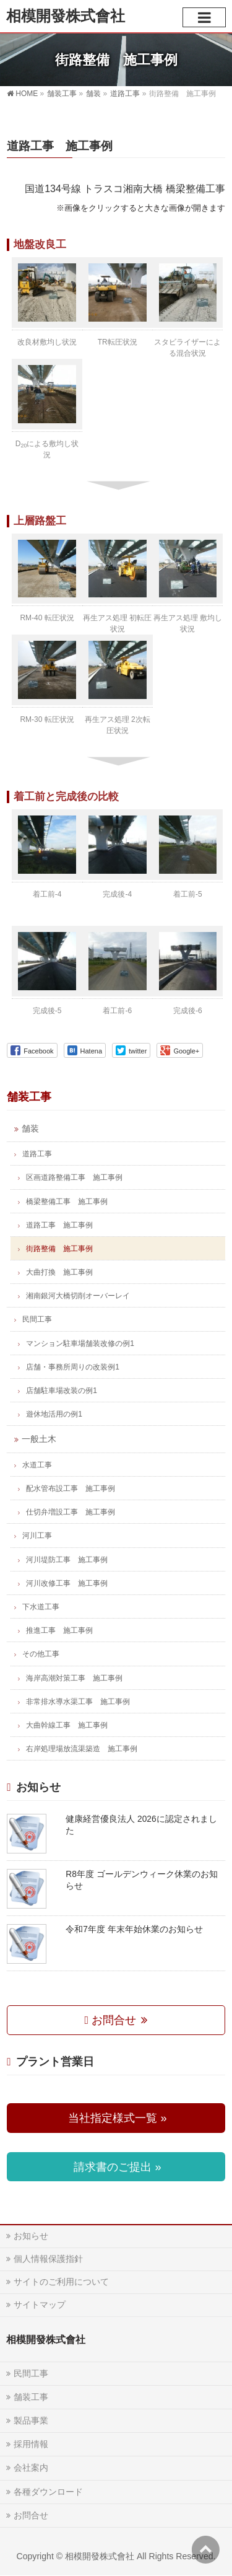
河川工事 (37, 1535)
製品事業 (31, 2420)
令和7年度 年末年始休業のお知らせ (134, 1929)
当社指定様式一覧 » (115, 2117)
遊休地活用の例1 (54, 1414)
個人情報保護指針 (48, 2259)
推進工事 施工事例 (59, 1630)
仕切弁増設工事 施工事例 (70, 1512)
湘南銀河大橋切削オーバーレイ (78, 1295)
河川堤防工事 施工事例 (67, 1559)
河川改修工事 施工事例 (67, 1583)
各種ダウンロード (48, 2492)
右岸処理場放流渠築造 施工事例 (81, 1748)
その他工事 (40, 1654)
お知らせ (31, 2236)
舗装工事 (29, 1097)
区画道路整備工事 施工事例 (74, 1177)
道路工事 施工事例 (59, 1225)
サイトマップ (40, 2305)
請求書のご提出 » (116, 2166)
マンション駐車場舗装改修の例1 (80, 1343)
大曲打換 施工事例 (59, 1272)
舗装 (30, 1128)
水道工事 (37, 1465)
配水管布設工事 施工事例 (70, 1488)
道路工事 (37, 1154)
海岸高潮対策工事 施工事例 (74, 1678)
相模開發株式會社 (65, 15)
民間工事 (37, 1319)
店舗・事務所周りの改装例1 (72, 1367)
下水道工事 (40, 1606)
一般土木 (39, 1439)
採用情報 (31, 2444)
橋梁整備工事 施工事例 (67, 1201)
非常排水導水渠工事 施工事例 (78, 1701)
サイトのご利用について (61, 2282)
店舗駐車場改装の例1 (61, 1390)
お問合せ (112, 2019)
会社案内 (31, 2468)
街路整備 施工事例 (59, 1248)
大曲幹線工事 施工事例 (67, 1725)
